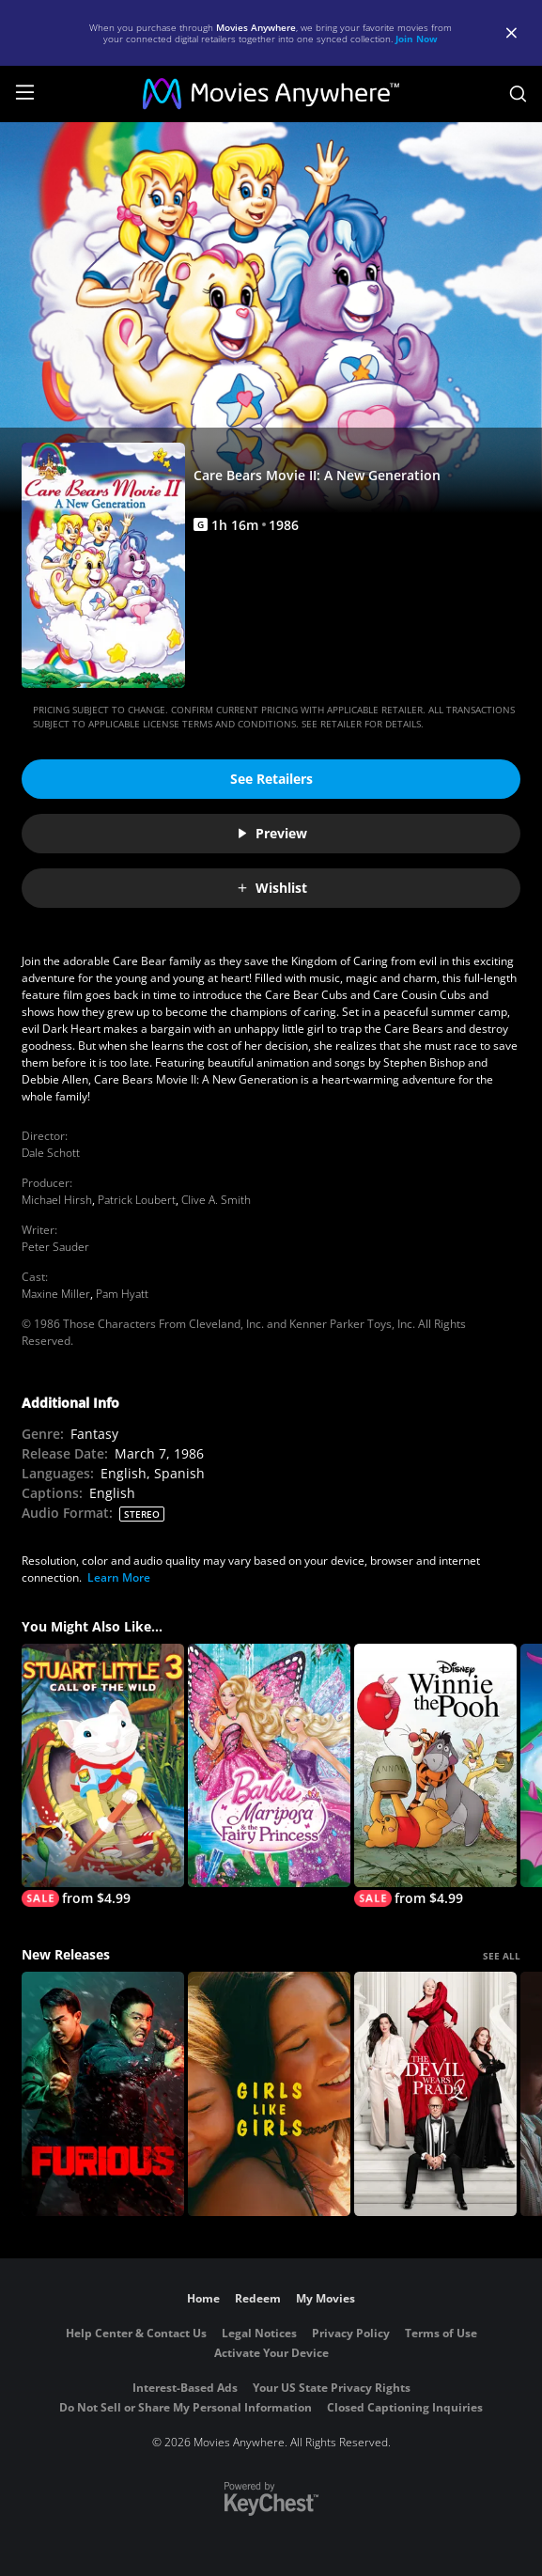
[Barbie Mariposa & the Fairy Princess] (269, 1766)
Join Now (416, 38)
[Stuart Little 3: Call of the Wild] (103, 1776)
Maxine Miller (56, 1294)
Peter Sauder (55, 1247)
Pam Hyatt (122, 1294)
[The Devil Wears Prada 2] (435, 2094)
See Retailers (271, 779)
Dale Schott (51, 1153)
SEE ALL (501, 1955)
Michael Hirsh (57, 1200)
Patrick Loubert (137, 1200)
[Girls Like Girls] (269, 2094)
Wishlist (271, 888)
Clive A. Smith (216, 1200)
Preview (271, 833)
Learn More (118, 1577)
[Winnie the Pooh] (435, 1776)
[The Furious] (103, 2094)
